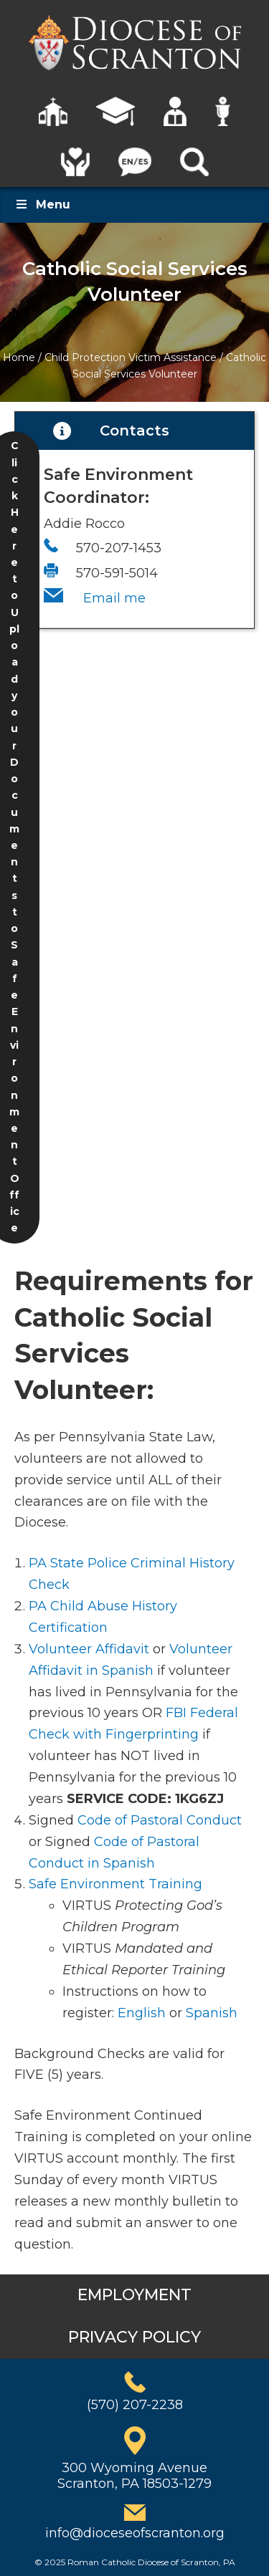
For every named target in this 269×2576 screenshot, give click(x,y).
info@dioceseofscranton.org (135, 2533)
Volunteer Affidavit (89, 1649)
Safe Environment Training (115, 1884)
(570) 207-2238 (135, 2405)
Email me (114, 598)
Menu (42, 204)
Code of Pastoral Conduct (159, 1820)
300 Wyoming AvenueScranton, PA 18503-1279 (134, 2475)
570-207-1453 (118, 548)
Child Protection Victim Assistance (130, 357)
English (142, 2013)
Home (19, 357)
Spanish (211, 2013)
